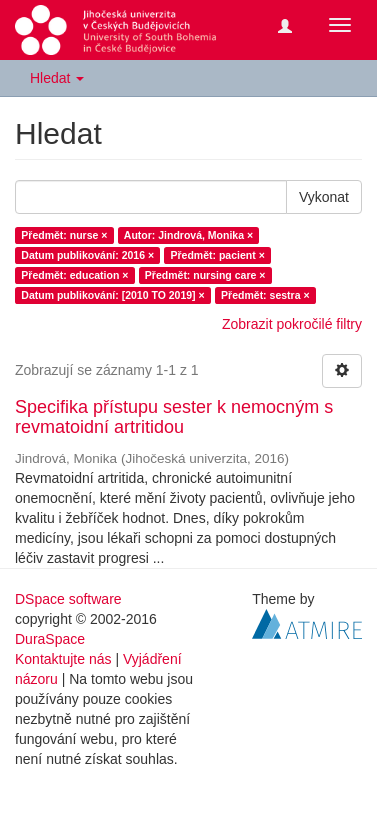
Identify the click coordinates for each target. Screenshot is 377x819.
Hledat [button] (57, 78)
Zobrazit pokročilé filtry (292, 324)
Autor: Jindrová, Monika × (188, 235)
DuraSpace (50, 639)
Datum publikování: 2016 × (87, 255)
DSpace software (68, 599)
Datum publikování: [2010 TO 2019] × (112, 295)
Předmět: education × (74, 275)
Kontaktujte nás (63, 659)
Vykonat (324, 197)
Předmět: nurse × (64, 235)
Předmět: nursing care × (205, 275)
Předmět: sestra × (265, 295)
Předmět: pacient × (218, 255)
